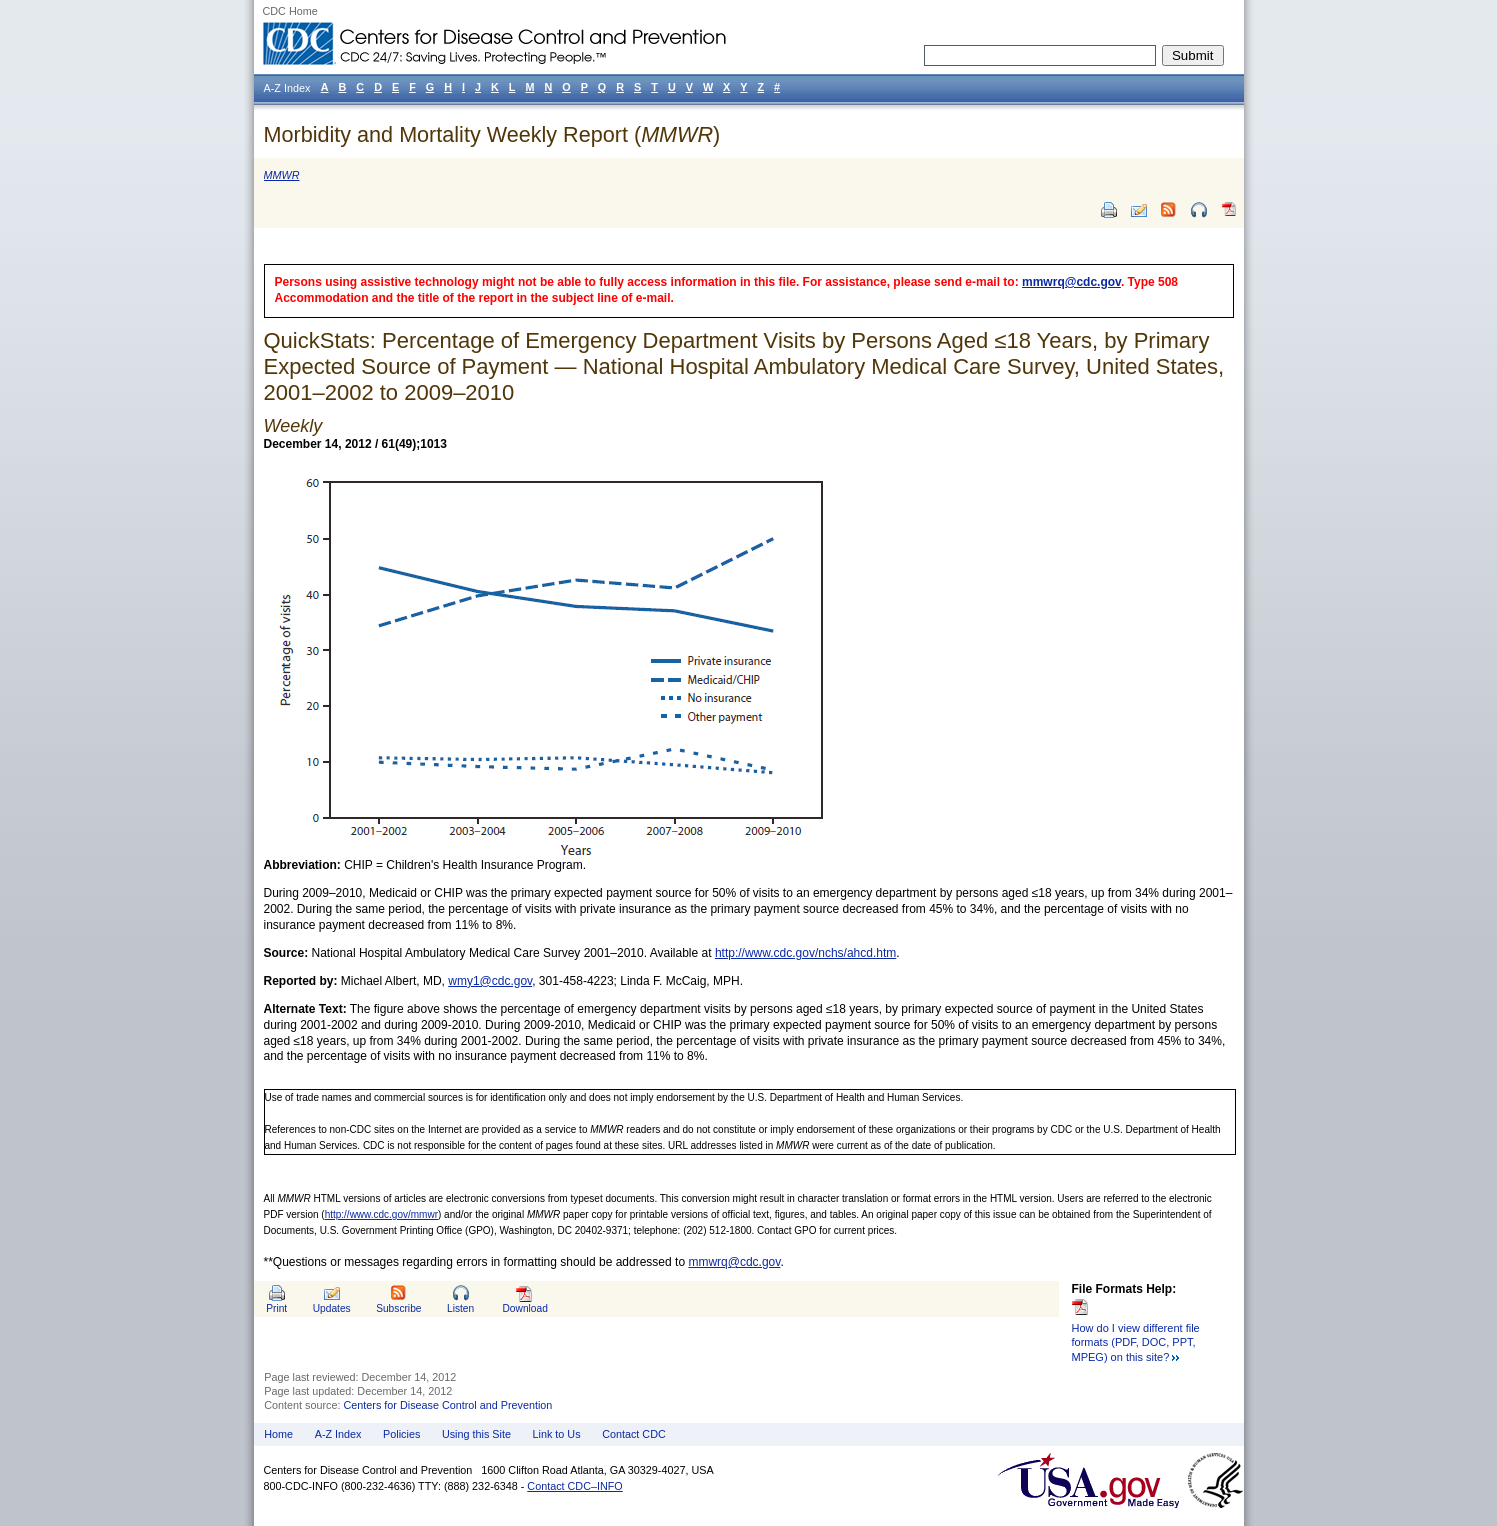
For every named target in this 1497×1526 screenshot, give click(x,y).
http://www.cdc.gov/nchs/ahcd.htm (805, 953)
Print (276, 1308)
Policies (401, 1434)
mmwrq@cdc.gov (1071, 282)
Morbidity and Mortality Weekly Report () (492, 134)
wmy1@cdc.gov (490, 981)
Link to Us (557, 1434)
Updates (332, 1308)
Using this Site (476, 1434)
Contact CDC (634, 1434)
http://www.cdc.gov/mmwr (381, 1214)
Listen (460, 1308)
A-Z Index (338, 1434)
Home (278, 1434)
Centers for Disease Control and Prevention (448, 1405)
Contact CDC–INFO (574, 1486)
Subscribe (398, 1308)
